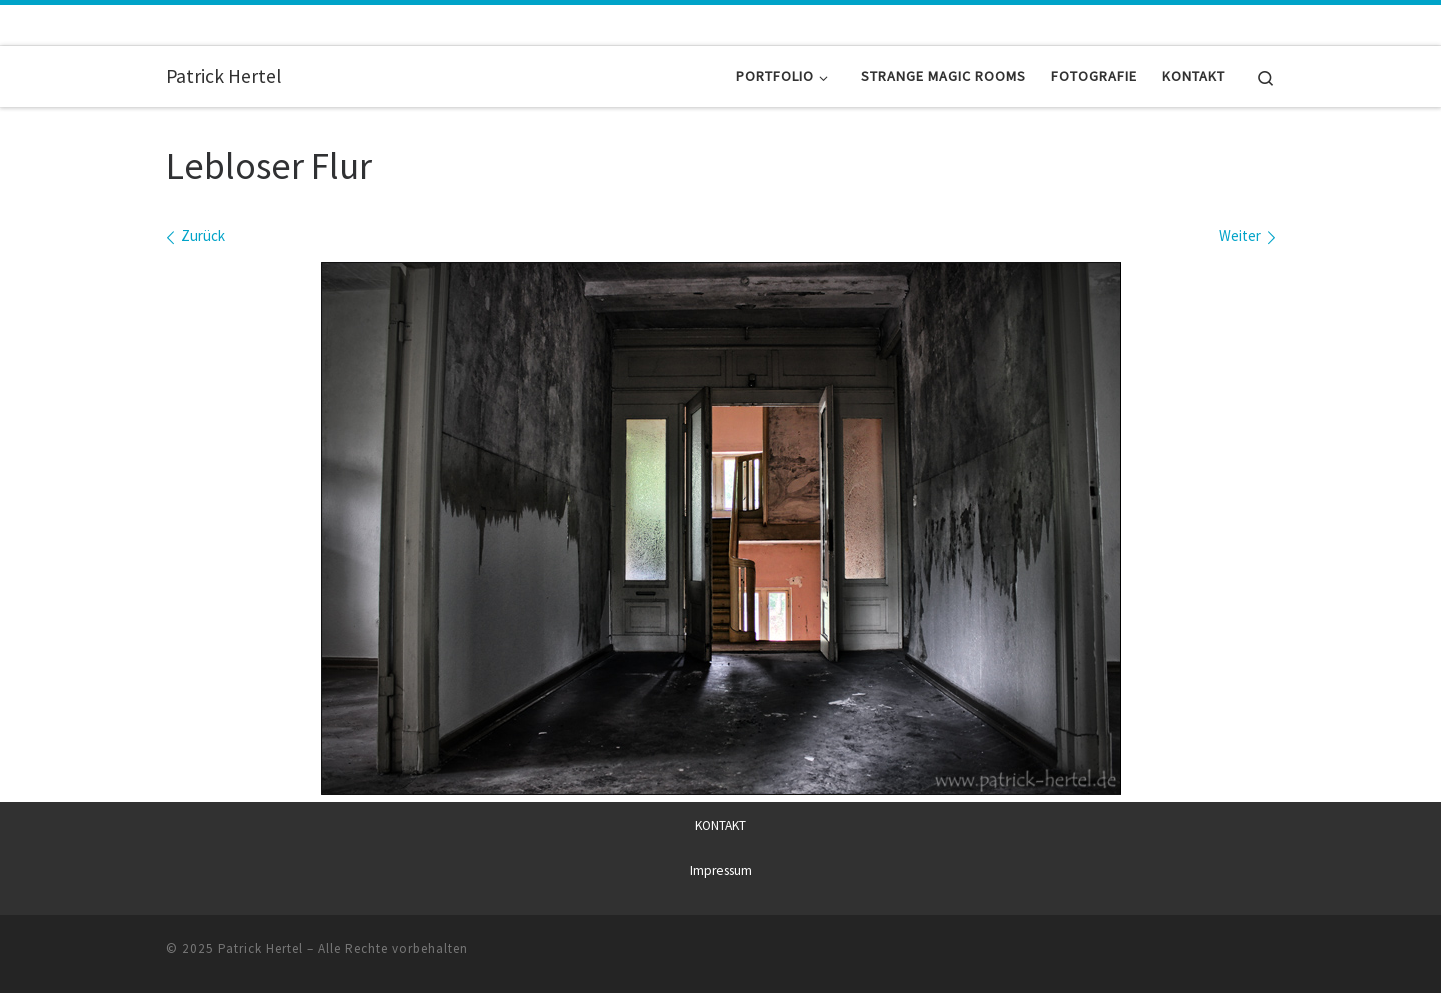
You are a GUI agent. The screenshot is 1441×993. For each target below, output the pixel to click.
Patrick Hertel (260, 947)
